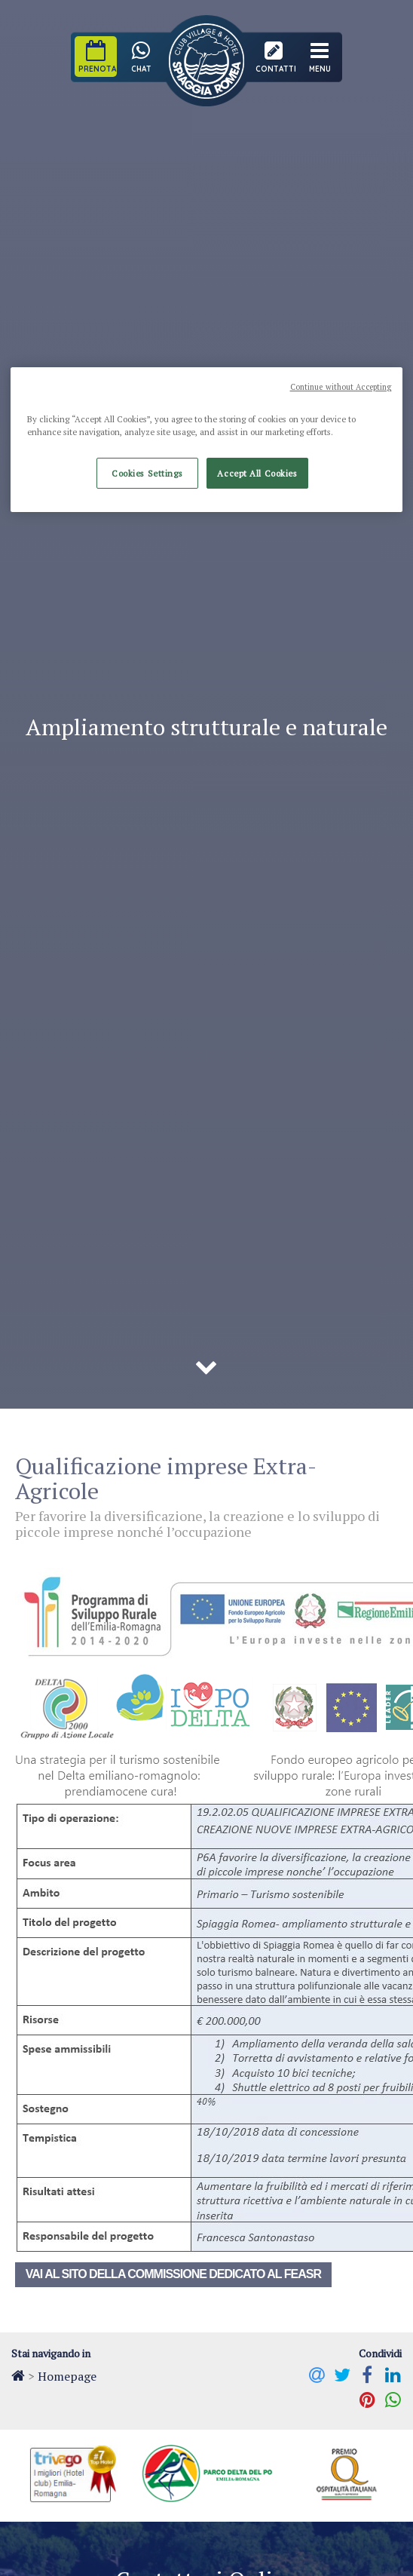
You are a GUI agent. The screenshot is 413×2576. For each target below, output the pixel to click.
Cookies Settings (147, 473)
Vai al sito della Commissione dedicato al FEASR (173, 2274)
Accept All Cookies (257, 473)
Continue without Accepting (341, 387)
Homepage (67, 2376)
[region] (207, 439)
